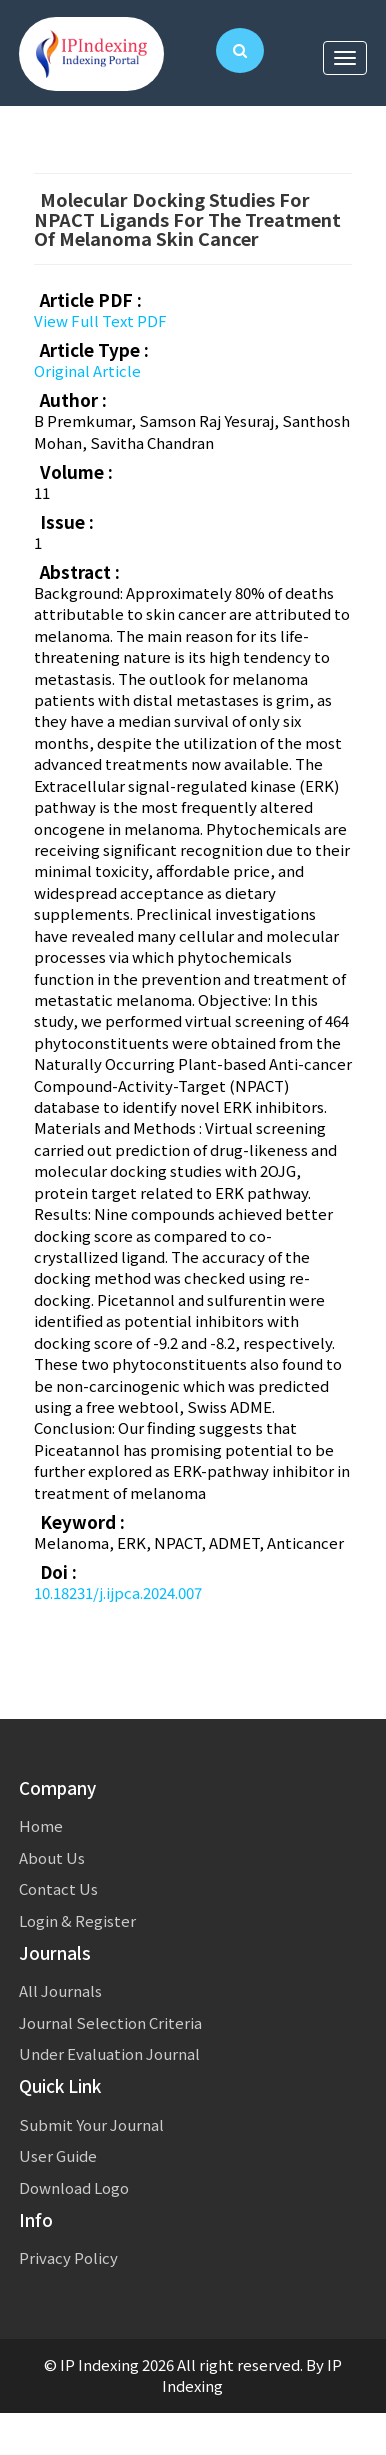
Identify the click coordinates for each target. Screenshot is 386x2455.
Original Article (87, 370)
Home (41, 1825)
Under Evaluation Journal (109, 2053)
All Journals (60, 1990)
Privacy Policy (68, 2257)
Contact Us (58, 1888)
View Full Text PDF (100, 320)
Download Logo (74, 2187)
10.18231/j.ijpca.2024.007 (118, 1592)
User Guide (58, 2155)
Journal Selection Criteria (110, 2022)
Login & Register (77, 1920)
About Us (52, 1857)
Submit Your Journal (91, 2124)
